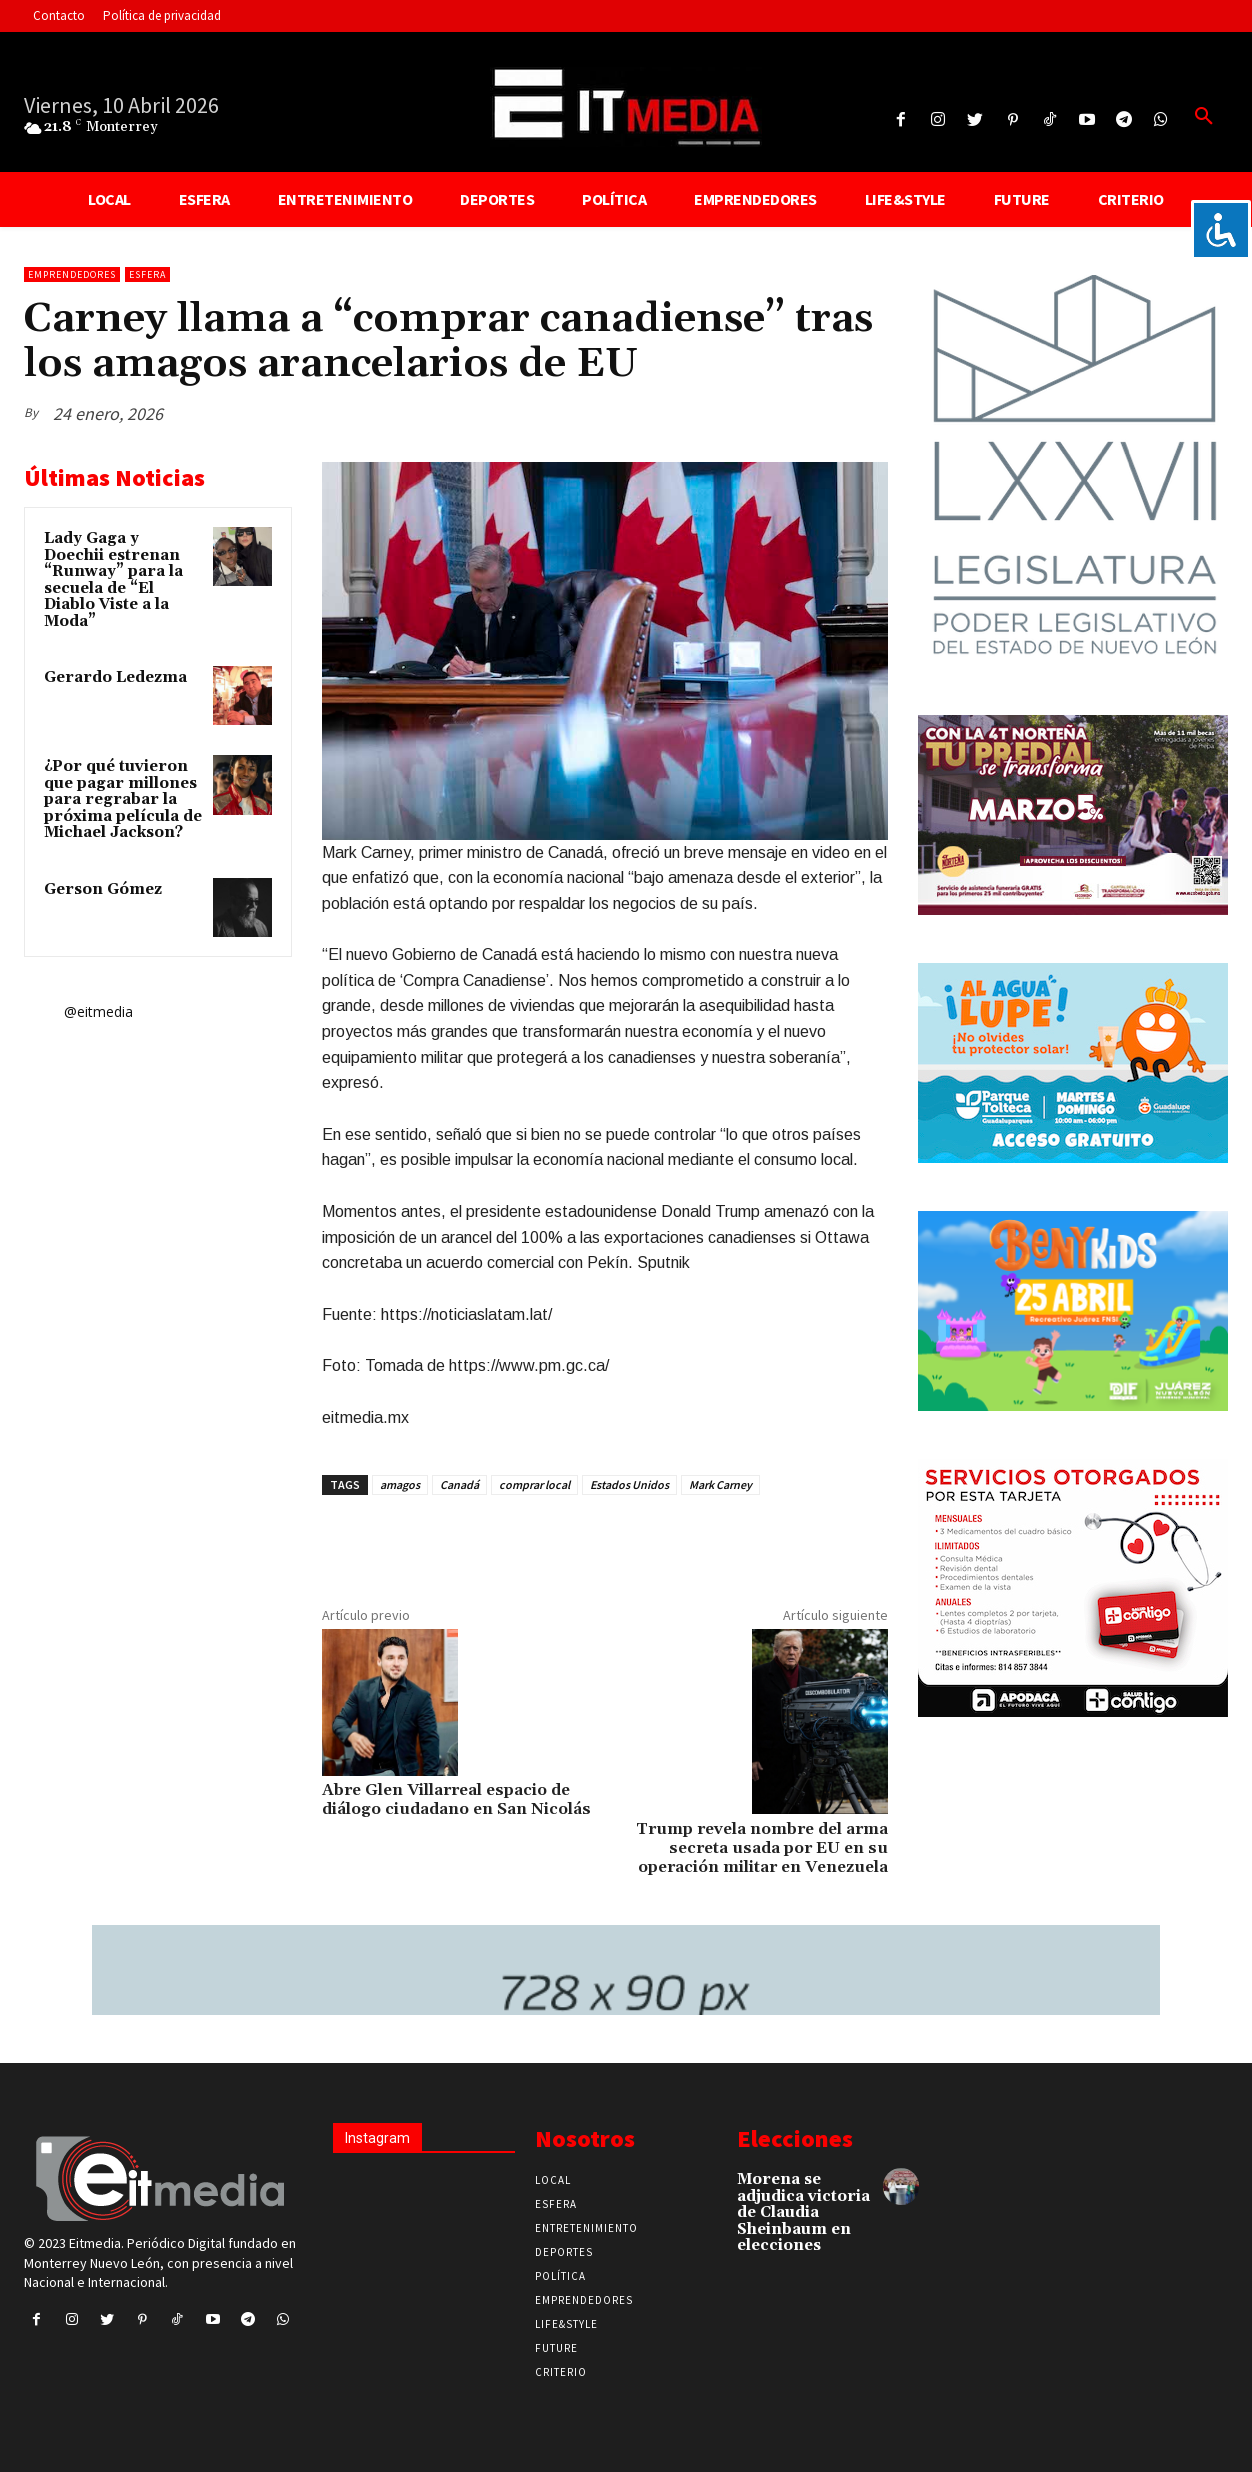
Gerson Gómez (103, 889)
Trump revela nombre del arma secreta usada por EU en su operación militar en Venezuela (762, 1848)
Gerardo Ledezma (115, 677)
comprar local (534, 1484)
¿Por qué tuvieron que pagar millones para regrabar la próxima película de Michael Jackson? (123, 799)
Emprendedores (72, 274)
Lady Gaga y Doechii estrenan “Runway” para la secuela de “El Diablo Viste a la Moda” (113, 580)
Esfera (147, 274)
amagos (400, 1484)
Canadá (459, 1484)
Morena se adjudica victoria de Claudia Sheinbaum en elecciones (803, 2212)
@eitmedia (98, 1011)
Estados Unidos (629, 1484)
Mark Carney (720, 1484)
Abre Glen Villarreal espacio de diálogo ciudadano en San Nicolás (456, 1799)
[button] (1204, 117)
